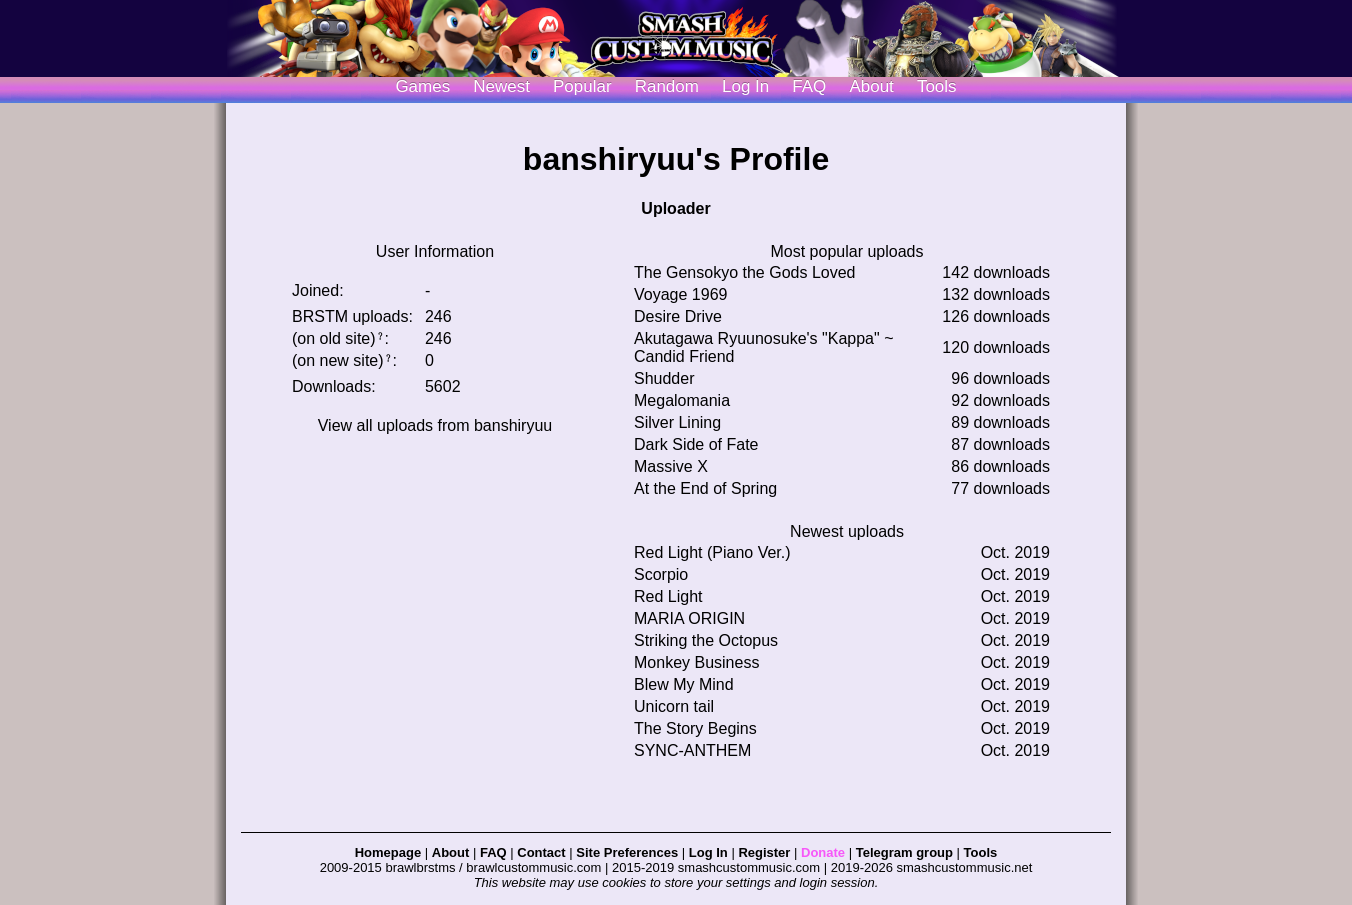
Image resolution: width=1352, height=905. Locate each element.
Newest (501, 86)
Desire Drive (678, 316)
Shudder (664, 378)
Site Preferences (627, 852)
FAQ (809, 86)
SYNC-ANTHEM (692, 750)
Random (667, 86)
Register (764, 852)
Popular (582, 86)
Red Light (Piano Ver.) (712, 552)
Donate (823, 852)
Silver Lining (677, 422)
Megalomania (682, 400)
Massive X (671, 466)
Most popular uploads (847, 251)
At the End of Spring (705, 488)
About (871, 86)
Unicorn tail (674, 706)
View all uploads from (435, 425)
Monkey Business (696, 662)
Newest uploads (847, 531)
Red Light (668, 596)
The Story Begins (695, 728)
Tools (937, 86)
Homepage (388, 852)
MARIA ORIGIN (689, 618)
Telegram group (904, 852)
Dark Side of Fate (696, 444)
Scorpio (661, 574)
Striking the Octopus (706, 640)
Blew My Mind (684, 684)
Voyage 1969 (680, 294)
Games (422, 86)
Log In (708, 852)
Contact (541, 852)
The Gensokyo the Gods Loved (744, 272)
